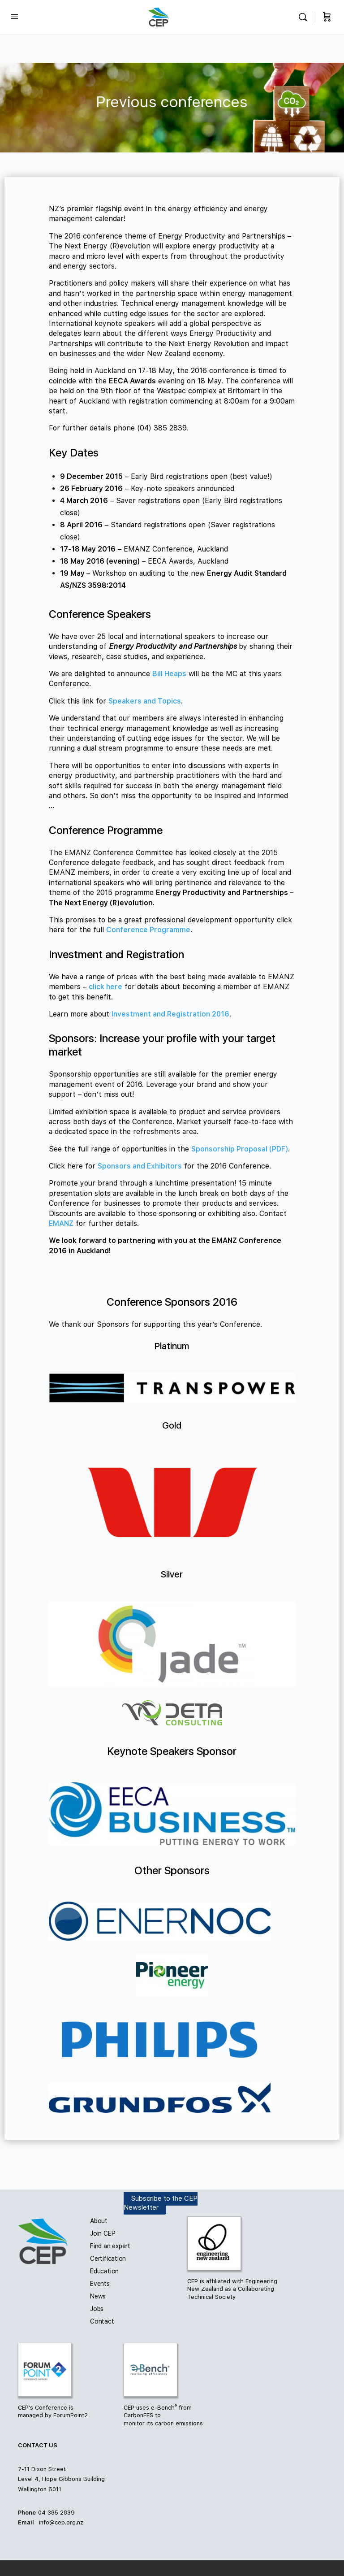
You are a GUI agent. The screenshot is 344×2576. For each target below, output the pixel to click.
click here (105, 986)
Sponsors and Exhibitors (140, 1166)
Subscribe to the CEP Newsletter (161, 2202)
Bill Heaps (169, 673)
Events (100, 2283)
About (99, 2220)
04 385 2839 (56, 2512)
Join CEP (102, 2233)
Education (104, 2271)
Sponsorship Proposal (230, 1149)
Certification (108, 2258)
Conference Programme (148, 929)
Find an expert (110, 2246)
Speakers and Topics (144, 701)
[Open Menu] (14, 16)
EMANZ (61, 1223)
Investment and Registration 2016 (170, 1014)
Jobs (96, 2308)
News (98, 2296)
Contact (102, 2321)
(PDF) (278, 1149)
